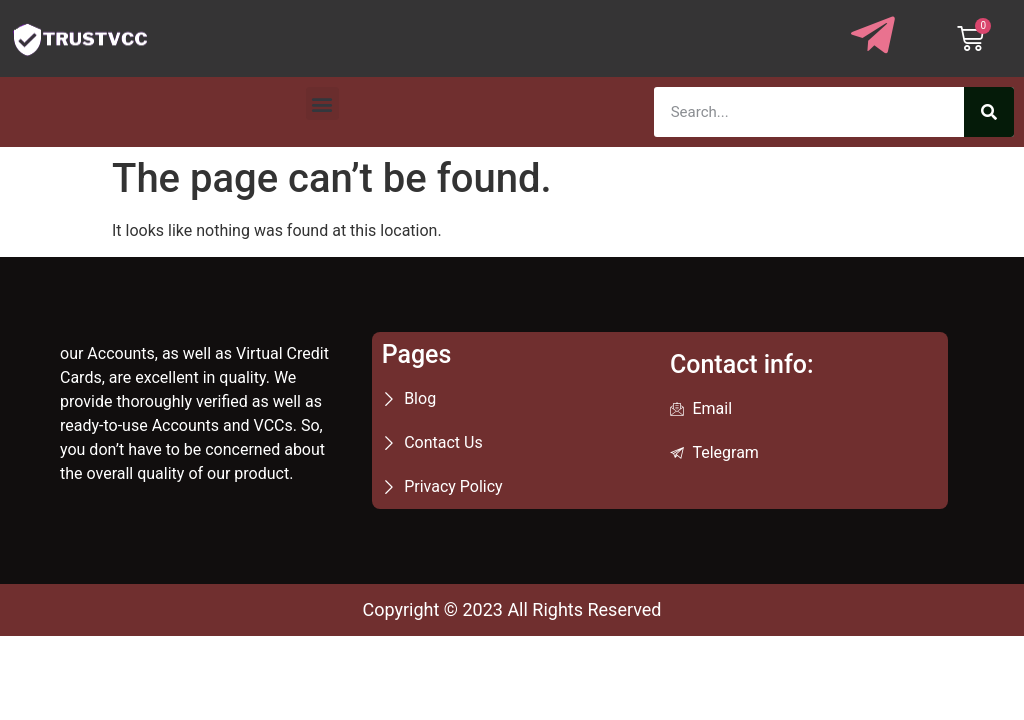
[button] (322, 103)
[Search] (989, 112)
